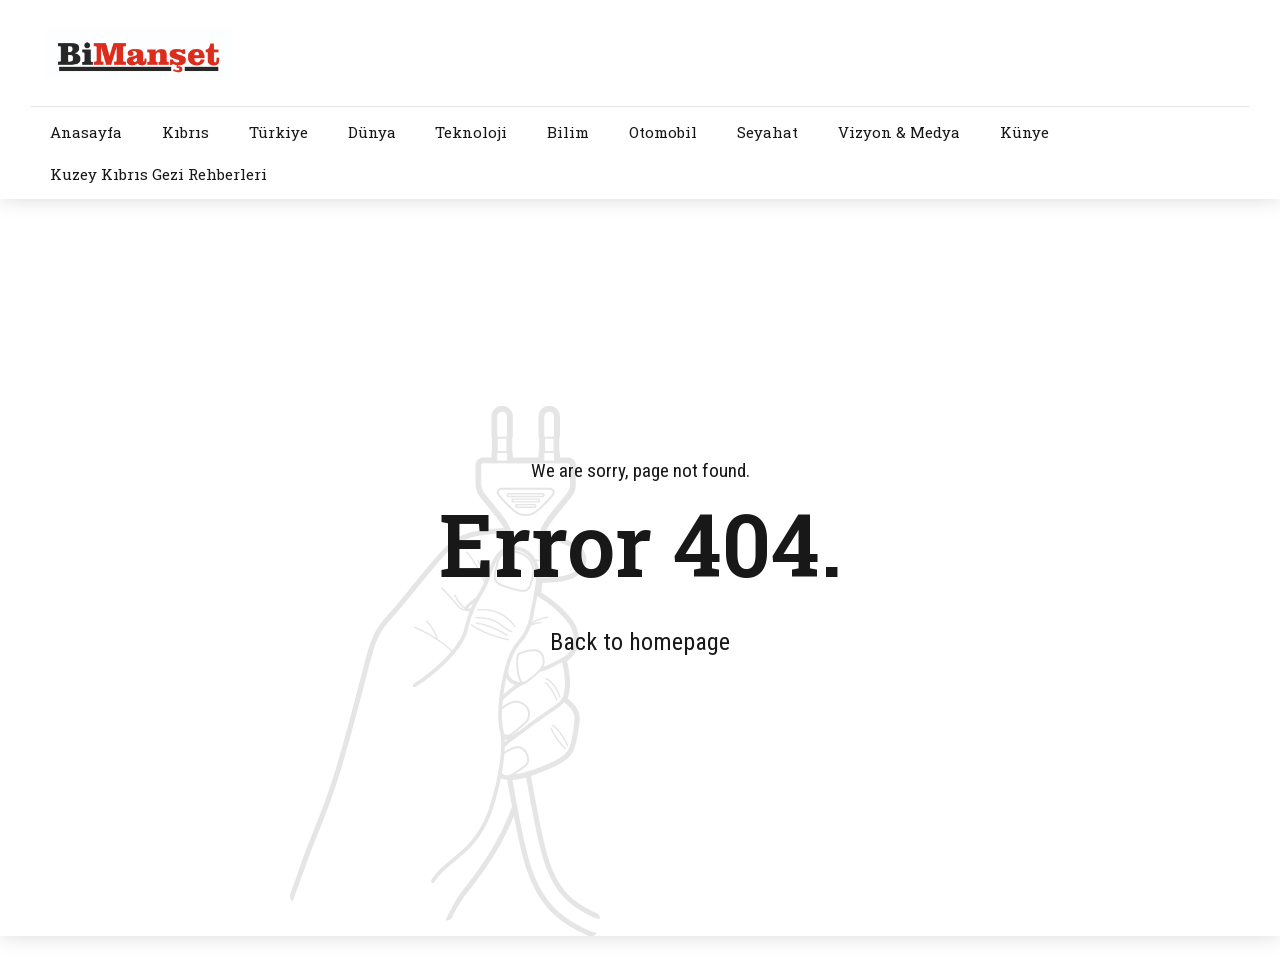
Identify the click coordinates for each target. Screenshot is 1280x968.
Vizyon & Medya (899, 132)
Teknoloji (471, 132)
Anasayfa (86, 132)
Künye (1024, 132)
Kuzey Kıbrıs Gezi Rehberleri (158, 174)
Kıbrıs (185, 132)
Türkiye (278, 132)
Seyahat (767, 132)
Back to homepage (640, 642)
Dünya (372, 132)
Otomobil (663, 132)
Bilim (568, 132)
